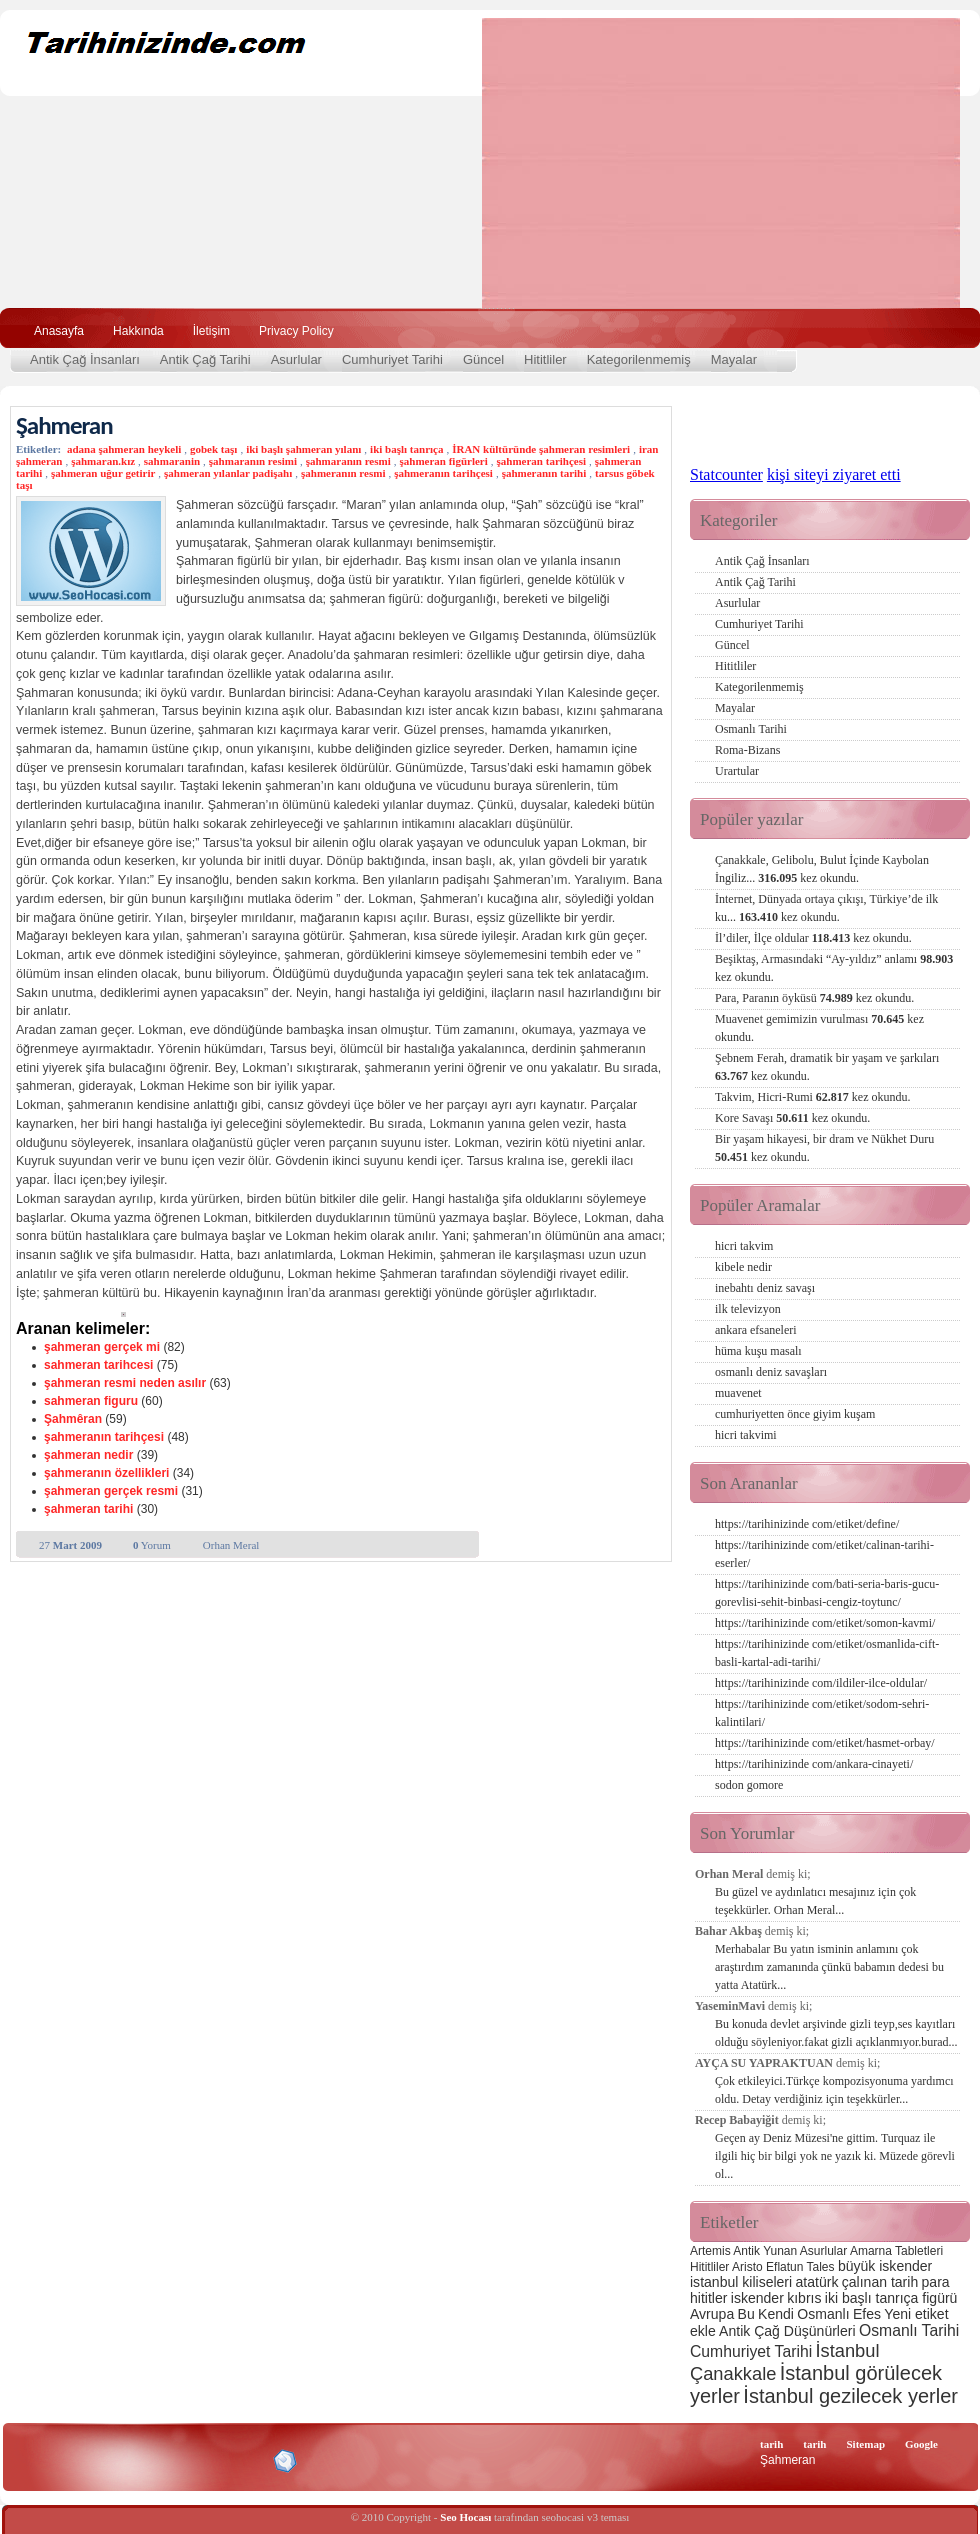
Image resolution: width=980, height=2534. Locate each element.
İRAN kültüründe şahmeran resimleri (541, 449)
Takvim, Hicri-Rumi (812, 1097)
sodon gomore (749, 1785)
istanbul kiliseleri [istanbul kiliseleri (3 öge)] (741, 2282)
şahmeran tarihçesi (542, 461)
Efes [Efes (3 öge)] (867, 2314)
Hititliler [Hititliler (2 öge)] (709, 2267)
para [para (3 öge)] (936, 2282)
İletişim (211, 331)
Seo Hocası (465, 2517)
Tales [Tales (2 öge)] (821, 2267)
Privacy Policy (296, 331)
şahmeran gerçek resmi (111, 1491)
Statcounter (726, 474)
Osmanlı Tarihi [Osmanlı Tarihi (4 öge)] (909, 2330)
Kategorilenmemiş (639, 359)
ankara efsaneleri (756, 1330)
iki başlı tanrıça (406, 449)
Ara (938, 328)
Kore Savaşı (792, 1118)
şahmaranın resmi (348, 461)
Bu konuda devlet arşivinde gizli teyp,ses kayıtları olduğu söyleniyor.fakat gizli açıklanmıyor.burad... (836, 2033)
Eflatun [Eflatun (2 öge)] (784, 2267)
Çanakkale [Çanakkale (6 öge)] (733, 2373)
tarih (771, 2444)
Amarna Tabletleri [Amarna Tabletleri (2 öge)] (896, 2251)
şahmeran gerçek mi (102, 1347)
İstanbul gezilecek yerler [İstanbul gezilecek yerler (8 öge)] (850, 2396)
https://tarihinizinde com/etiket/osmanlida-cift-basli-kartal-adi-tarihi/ (827, 1653)
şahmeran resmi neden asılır (125, 1383)
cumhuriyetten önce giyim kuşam (795, 1414)
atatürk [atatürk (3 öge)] (817, 2282)
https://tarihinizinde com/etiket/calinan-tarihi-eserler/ (824, 1554)
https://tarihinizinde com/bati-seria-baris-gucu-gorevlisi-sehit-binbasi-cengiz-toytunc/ (827, 1593)
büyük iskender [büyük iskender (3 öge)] (885, 2266)
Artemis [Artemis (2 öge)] (710, 2251)
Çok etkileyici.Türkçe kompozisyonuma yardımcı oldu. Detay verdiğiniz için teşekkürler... (834, 2090)
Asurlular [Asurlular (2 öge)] (823, 2251)
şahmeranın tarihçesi (443, 473)
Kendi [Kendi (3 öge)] (776, 2314)
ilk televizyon (748, 1309)
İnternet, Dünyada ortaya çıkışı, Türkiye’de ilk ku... (826, 908)
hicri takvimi (746, 1435)
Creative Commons (36, 2459)
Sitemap (866, 2444)
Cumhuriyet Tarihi (392, 359)
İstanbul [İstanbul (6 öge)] (847, 2350)
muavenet (738, 1393)
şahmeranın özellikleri (106, 1473)
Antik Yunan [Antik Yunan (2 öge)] (765, 2251)
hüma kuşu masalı (758, 1351)
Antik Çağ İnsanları (85, 359)
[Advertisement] (655, 163)
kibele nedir (743, 1267)
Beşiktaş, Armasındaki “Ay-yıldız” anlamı (834, 968)
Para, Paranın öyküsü (814, 998)
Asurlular (296, 359)
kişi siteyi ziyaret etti (834, 474)
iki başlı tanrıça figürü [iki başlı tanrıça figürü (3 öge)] (891, 2298)
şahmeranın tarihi (544, 473)
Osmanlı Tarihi (751, 729)
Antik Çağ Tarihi (205, 359)
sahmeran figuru (91, 1401)
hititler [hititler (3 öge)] (708, 2298)
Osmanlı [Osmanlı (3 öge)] (823, 2314)
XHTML (121, 2459)
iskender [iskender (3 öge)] (757, 2298)
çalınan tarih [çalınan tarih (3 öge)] (880, 2282)
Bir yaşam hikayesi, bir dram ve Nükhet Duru (824, 1148)
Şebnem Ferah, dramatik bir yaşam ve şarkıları (827, 1067)
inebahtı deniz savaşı (765, 1288)
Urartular (737, 771)
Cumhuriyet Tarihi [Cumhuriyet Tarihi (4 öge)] (751, 2351)
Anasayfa (59, 331)
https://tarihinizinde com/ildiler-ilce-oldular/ (821, 1683)
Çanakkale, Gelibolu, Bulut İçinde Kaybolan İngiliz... (822, 869)
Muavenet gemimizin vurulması (819, 1028)
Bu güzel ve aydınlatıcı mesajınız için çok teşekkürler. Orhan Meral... (815, 1901)
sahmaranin (172, 461)
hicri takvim (744, 1246)
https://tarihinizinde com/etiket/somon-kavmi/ (825, 1623)
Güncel (483, 359)
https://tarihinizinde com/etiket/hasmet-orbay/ (825, 1743)
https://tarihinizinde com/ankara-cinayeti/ (814, 1764)
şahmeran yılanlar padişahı (228, 473)
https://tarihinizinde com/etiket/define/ (807, 1524)
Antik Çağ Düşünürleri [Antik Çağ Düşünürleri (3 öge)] (787, 2331)
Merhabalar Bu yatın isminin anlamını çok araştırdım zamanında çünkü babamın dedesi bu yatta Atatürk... (829, 1967)
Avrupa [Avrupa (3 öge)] (712, 2314)
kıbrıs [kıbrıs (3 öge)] (804, 2298)
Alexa (66, 2461)
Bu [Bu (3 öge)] (746, 2314)
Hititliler (545, 359)
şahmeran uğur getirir (103, 473)
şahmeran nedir (88, 1455)
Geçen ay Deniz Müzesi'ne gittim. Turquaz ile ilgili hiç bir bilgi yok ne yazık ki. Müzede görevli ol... (835, 2156)
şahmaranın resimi (253, 461)
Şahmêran (73, 1419)
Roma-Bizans (747, 750)
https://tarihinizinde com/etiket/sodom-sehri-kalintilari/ (822, 1713)
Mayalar (734, 359)
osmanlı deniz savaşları (771, 1372)
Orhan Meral (231, 1545)
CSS (189, 2460)
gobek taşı (213, 449)
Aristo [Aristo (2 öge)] (747, 2267)
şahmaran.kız (103, 461)
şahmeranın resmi (343, 473)
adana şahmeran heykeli (124, 449)
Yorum (152, 1545)
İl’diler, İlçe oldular (813, 938)
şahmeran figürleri (444, 461)
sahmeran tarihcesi (98, 1365)
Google (921, 2444)
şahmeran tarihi (88, 1509)
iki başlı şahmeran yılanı (303, 449)
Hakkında (138, 331)
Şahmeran (64, 425)
